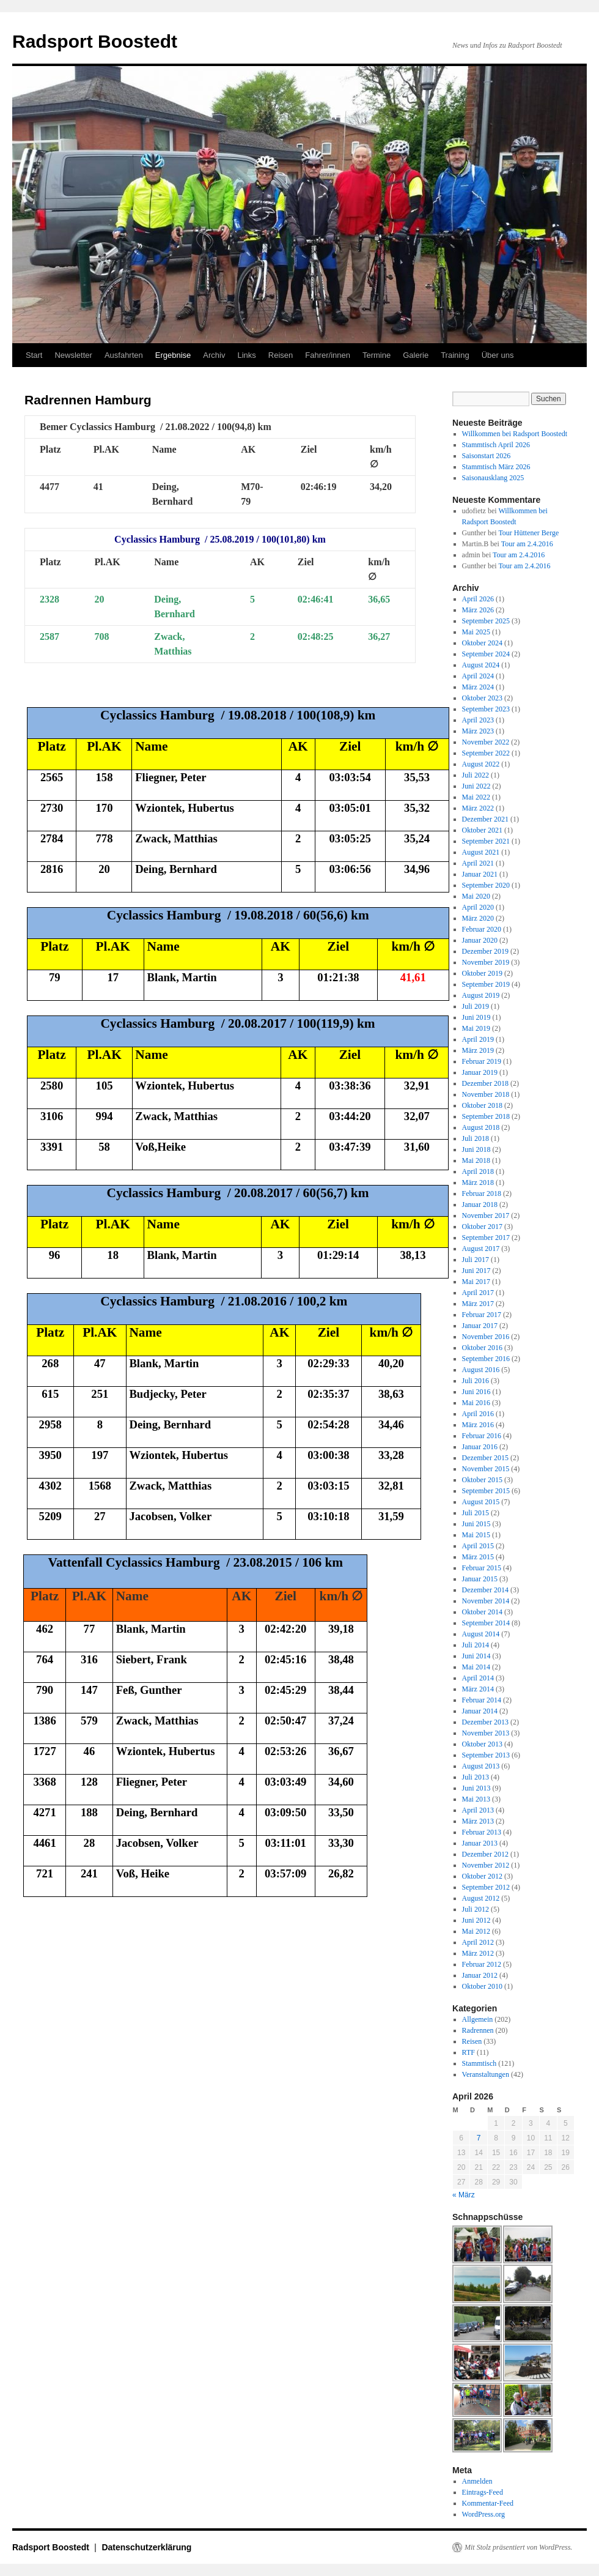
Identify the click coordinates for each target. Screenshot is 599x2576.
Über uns (498, 355)
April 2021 (478, 863)
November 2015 (486, 1468)
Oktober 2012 (482, 1876)
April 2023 (478, 720)
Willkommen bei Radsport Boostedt (515, 433)
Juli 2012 (475, 1909)
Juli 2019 (475, 1006)
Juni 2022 (476, 786)
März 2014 (478, 1689)
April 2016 (478, 1413)
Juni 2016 (476, 1391)
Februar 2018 (481, 1193)
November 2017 (486, 1215)
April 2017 (478, 1292)
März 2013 (478, 1821)
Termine (376, 355)
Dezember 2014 (485, 1590)
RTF (468, 2052)
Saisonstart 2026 (486, 455)
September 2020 (486, 885)
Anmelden (477, 2481)
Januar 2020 (480, 940)
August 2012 (481, 1898)
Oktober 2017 (482, 1226)
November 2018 (486, 1094)
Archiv (214, 355)
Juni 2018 (476, 1149)
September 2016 (486, 1358)
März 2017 (478, 1303)
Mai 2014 (476, 1667)
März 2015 (478, 1557)
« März (463, 2195)
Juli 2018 (475, 1138)
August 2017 (481, 1248)
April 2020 (478, 907)
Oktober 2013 (482, 1744)
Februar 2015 (481, 1568)
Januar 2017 (480, 1325)
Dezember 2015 (485, 1457)
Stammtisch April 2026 (496, 444)
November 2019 (486, 962)
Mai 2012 (476, 1931)
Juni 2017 (476, 1270)
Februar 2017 (481, 1314)
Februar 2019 (481, 1061)
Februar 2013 (481, 1832)
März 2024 (478, 687)
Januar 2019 (480, 1072)
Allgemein (477, 2019)
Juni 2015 (476, 1524)
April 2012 (478, 1942)
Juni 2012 (476, 1920)
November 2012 (486, 1865)
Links (246, 355)
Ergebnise (173, 355)
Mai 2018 (476, 1160)
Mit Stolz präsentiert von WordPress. (518, 2547)
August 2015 (481, 1502)
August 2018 (481, 1127)
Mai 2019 (476, 1028)
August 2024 (481, 665)
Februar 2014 (481, 1700)
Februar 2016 (481, 1435)
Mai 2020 (476, 896)
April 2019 (478, 1039)
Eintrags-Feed (482, 2492)
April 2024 (478, 676)
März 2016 (478, 1424)
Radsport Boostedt (94, 41)
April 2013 (478, 1810)
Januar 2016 (480, 1446)
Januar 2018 (480, 1204)
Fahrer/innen (327, 355)
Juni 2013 (476, 1788)
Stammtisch (479, 2063)
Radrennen (478, 2030)
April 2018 (478, 1171)
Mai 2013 (476, 1799)
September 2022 (486, 753)
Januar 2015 (480, 1579)
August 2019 (481, 995)
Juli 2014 (475, 1645)
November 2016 (486, 1336)
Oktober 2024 (482, 643)
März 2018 (478, 1182)
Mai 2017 (476, 1281)
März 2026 (478, 610)
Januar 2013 (480, 1843)
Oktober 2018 (482, 1105)
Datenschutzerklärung (146, 2547)
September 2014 (486, 1623)
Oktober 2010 (482, 1986)
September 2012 (486, 1887)
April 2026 (478, 599)
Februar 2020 (481, 929)
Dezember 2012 (485, 1854)
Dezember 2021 (485, 819)
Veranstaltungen (485, 2074)
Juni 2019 (476, 1017)
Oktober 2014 (482, 1612)
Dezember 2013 (485, 1722)
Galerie (415, 355)
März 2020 (478, 918)
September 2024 (486, 654)
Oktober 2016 (482, 1347)
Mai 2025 (476, 632)
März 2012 (478, 1953)
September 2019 (486, 984)
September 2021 (486, 841)
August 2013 (481, 1766)
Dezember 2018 (485, 1083)
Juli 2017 (475, 1259)
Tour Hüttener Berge (528, 533)
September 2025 (486, 621)
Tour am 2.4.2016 (527, 544)
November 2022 (486, 742)
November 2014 (486, 1601)
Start (34, 355)
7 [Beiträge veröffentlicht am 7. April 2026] (479, 2138)
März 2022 (478, 808)
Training (455, 355)
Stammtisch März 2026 (496, 466)
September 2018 (486, 1116)
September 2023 (486, 709)
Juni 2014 (476, 1656)
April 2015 (478, 1546)
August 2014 (481, 1634)
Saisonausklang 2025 (493, 477)
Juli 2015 (475, 1513)
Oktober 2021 (482, 830)
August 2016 (481, 1369)
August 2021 (481, 852)
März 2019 (478, 1050)
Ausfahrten (124, 355)
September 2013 (486, 1755)
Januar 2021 (480, 874)
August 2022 (481, 764)
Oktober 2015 (482, 1479)
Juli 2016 (475, 1380)
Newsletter (73, 355)
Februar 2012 (481, 1964)
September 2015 (486, 1491)
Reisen (280, 355)
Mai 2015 (476, 1535)
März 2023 (478, 731)
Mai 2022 (476, 797)
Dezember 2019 (485, 951)
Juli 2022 (475, 775)
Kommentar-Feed (487, 2503)
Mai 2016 (476, 1402)
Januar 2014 (480, 1711)
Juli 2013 (475, 1777)
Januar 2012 (480, 1975)
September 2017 (486, 1237)
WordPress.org (483, 2514)
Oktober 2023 (482, 698)
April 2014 (478, 1678)
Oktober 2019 (482, 973)
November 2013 (486, 1733)
